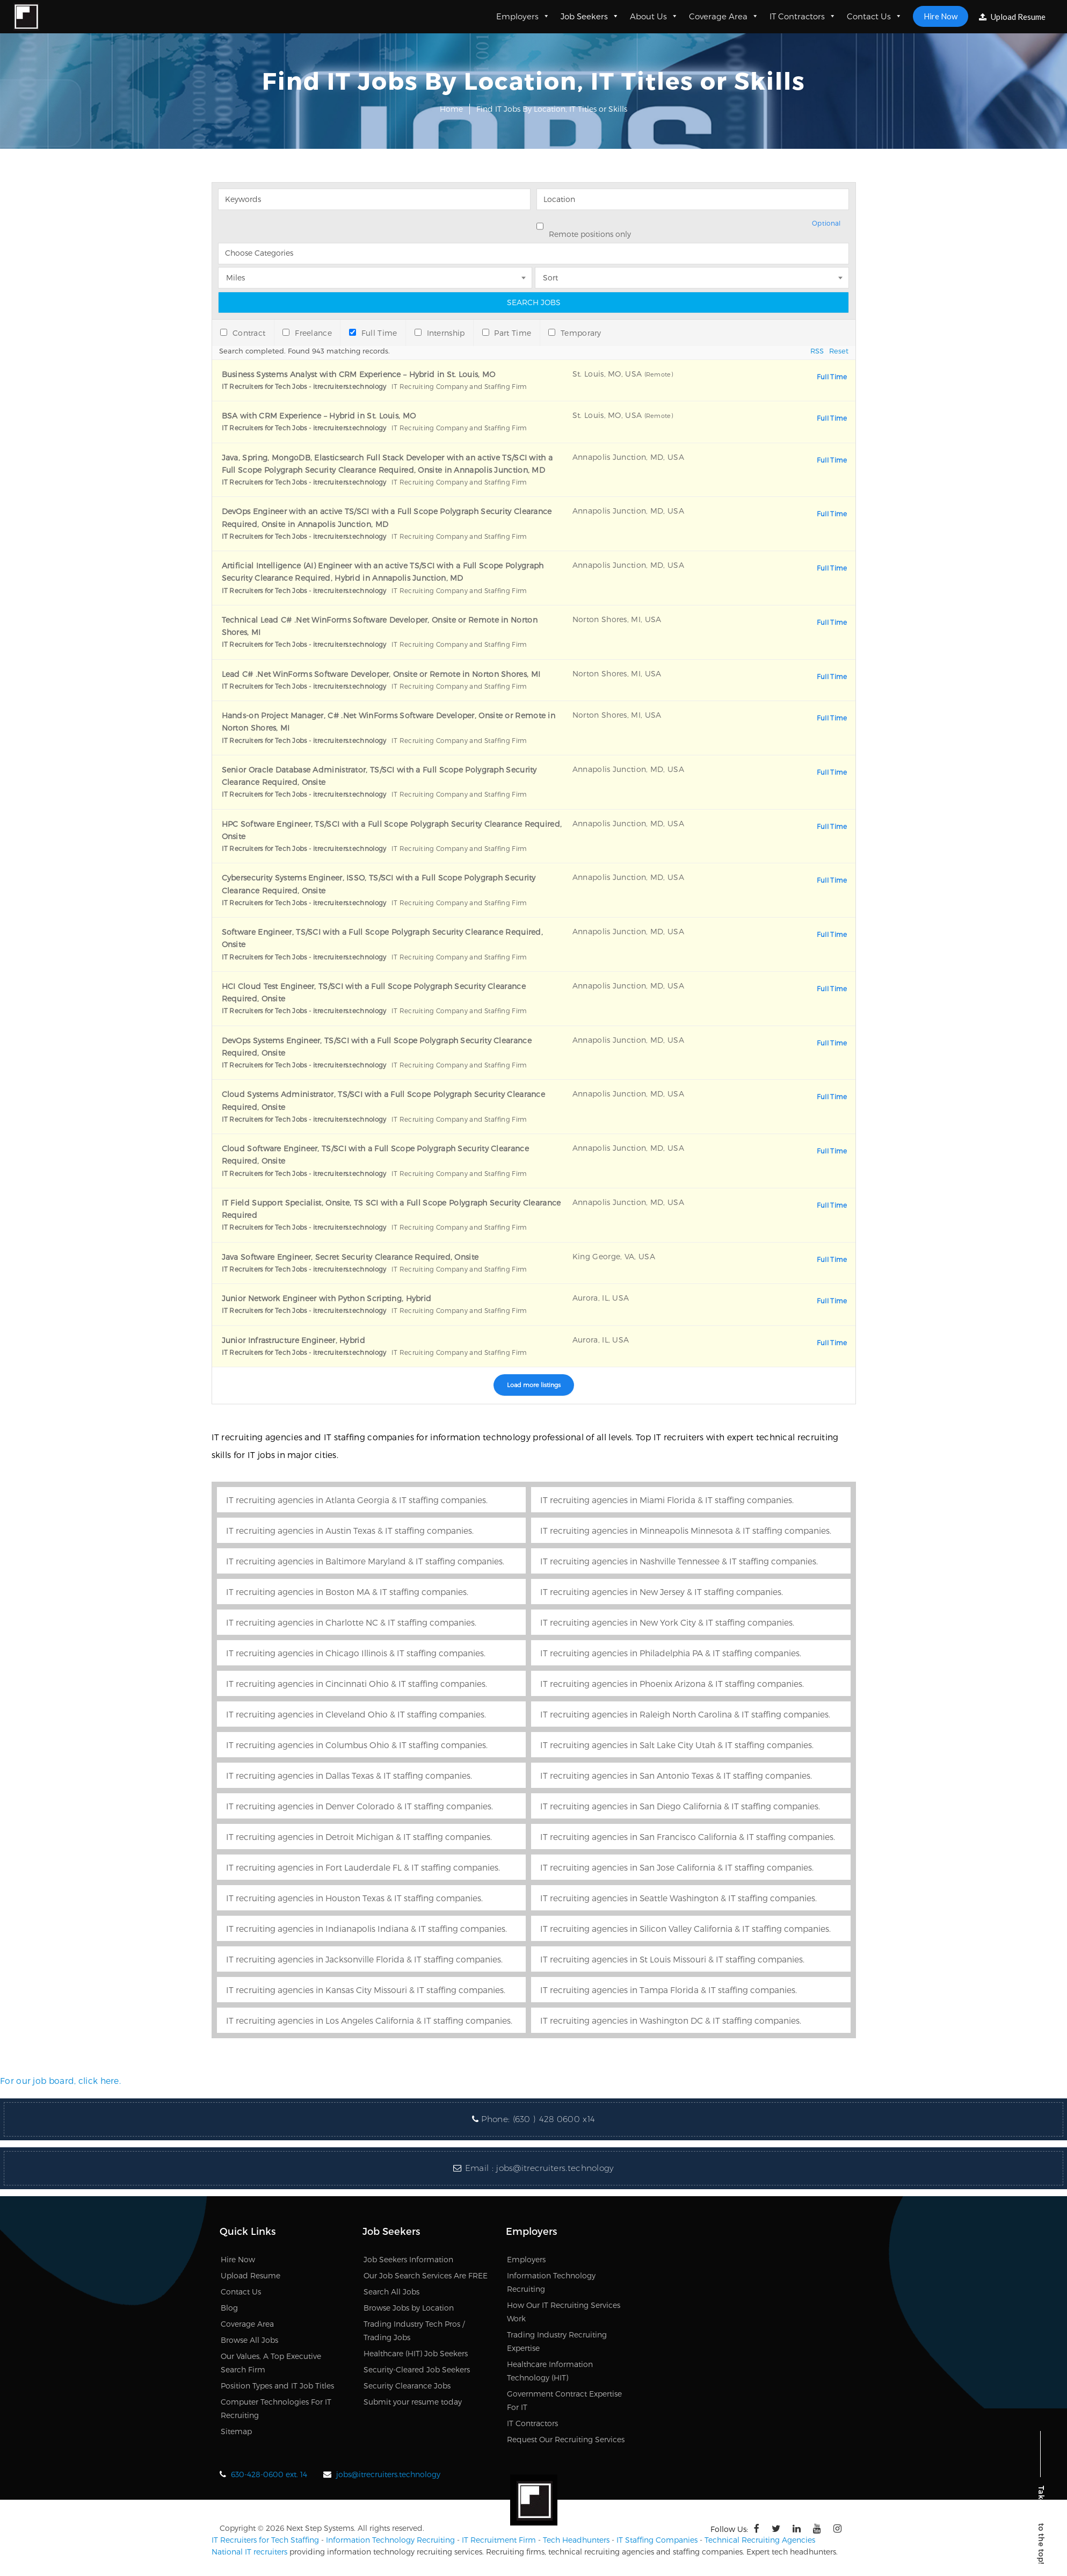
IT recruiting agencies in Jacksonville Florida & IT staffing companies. (364, 1959)
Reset (838, 351)
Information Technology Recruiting (390, 2539)
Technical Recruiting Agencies (760, 2539)
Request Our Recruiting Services (566, 2439)
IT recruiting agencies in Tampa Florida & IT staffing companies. (668, 1990)
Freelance (307, 332)
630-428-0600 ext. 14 (269, 2474)
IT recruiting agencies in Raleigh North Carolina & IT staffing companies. (685, 1714)
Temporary (574, 332)
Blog (229, 2307)
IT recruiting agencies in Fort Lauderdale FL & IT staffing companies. (363, 1867)
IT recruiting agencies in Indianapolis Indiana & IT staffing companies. (366, 1928)
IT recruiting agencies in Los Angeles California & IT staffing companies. (369, 2020)
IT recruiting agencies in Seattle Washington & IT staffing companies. (678, 1898)
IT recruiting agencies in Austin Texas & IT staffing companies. (350, 1530)
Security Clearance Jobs (407, 2385)
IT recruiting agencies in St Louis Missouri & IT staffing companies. (672, 1959)
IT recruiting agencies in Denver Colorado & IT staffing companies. (359, 1806)
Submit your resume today (413, 2401)
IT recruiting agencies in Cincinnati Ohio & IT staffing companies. (356, 1683)
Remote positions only (590, 234)
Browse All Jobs (249, 2339)
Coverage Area (724, 16)
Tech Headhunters (576, 2539)
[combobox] (534, 251)
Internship (440, 332)
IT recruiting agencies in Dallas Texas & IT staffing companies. (349, 1775)
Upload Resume (1012, 16)
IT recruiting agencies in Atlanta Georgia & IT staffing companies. (357, 1500)
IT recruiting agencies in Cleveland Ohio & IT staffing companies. (356, 1714)
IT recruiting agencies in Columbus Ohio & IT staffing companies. (357, 1745)
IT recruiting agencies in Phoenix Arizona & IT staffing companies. (672, 1683)
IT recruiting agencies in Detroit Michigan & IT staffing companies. (359, 1836)
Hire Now (940, 16)
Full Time (373, 332)
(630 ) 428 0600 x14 (554, 2119)
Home (451, 108)
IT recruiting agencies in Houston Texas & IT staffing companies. (354, 1898)
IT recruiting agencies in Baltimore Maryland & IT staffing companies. (365, 1561)
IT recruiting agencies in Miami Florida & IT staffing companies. (667, 1500)
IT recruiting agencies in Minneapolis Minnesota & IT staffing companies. (685, 1530)
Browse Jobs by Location (409, 2307)
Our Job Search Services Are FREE (426, 2275)
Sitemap (236, 2431)
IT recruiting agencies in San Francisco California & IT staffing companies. (687, 1836)
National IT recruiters (249, 2551)
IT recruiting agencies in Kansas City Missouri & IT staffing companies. (365, 1990)
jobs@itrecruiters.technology (554, 2168)
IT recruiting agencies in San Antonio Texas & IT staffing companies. (676, 1775)
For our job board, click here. (60, 2080)
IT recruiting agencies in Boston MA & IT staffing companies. (347, 1591)
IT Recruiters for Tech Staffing (265, 2539)
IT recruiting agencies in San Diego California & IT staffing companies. (680, 1806)
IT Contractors (803, 16)
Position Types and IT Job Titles (277, 2385)
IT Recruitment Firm (499, 2539)
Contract (242, 332)
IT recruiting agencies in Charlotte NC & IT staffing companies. (351, 1622)
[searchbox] (534, 253)
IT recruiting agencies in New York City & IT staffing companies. (667, 1622)
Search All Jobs (391, 2291)
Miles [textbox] (235, 277)
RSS (817, 351)
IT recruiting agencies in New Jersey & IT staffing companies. (661, 1591)
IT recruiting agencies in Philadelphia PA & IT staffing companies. (670, 1653)
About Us (654, 16)
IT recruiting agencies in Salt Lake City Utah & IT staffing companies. (677, 1745)
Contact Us (874, 16)
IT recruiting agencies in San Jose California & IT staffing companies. (677, 1867)
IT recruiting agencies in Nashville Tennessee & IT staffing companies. (679, 1561)
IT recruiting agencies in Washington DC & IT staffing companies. (670, 2020)
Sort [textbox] (550, 277)
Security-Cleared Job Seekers (417, 2369)
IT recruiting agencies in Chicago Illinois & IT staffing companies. (355, 1653)
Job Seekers (590, 16)
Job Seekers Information (408, 2259)
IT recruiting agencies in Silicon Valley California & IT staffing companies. (685, 1928)
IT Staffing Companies (657, 2539)
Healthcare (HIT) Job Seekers (416, 2353)
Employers (523, 16)
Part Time (507, 332)
